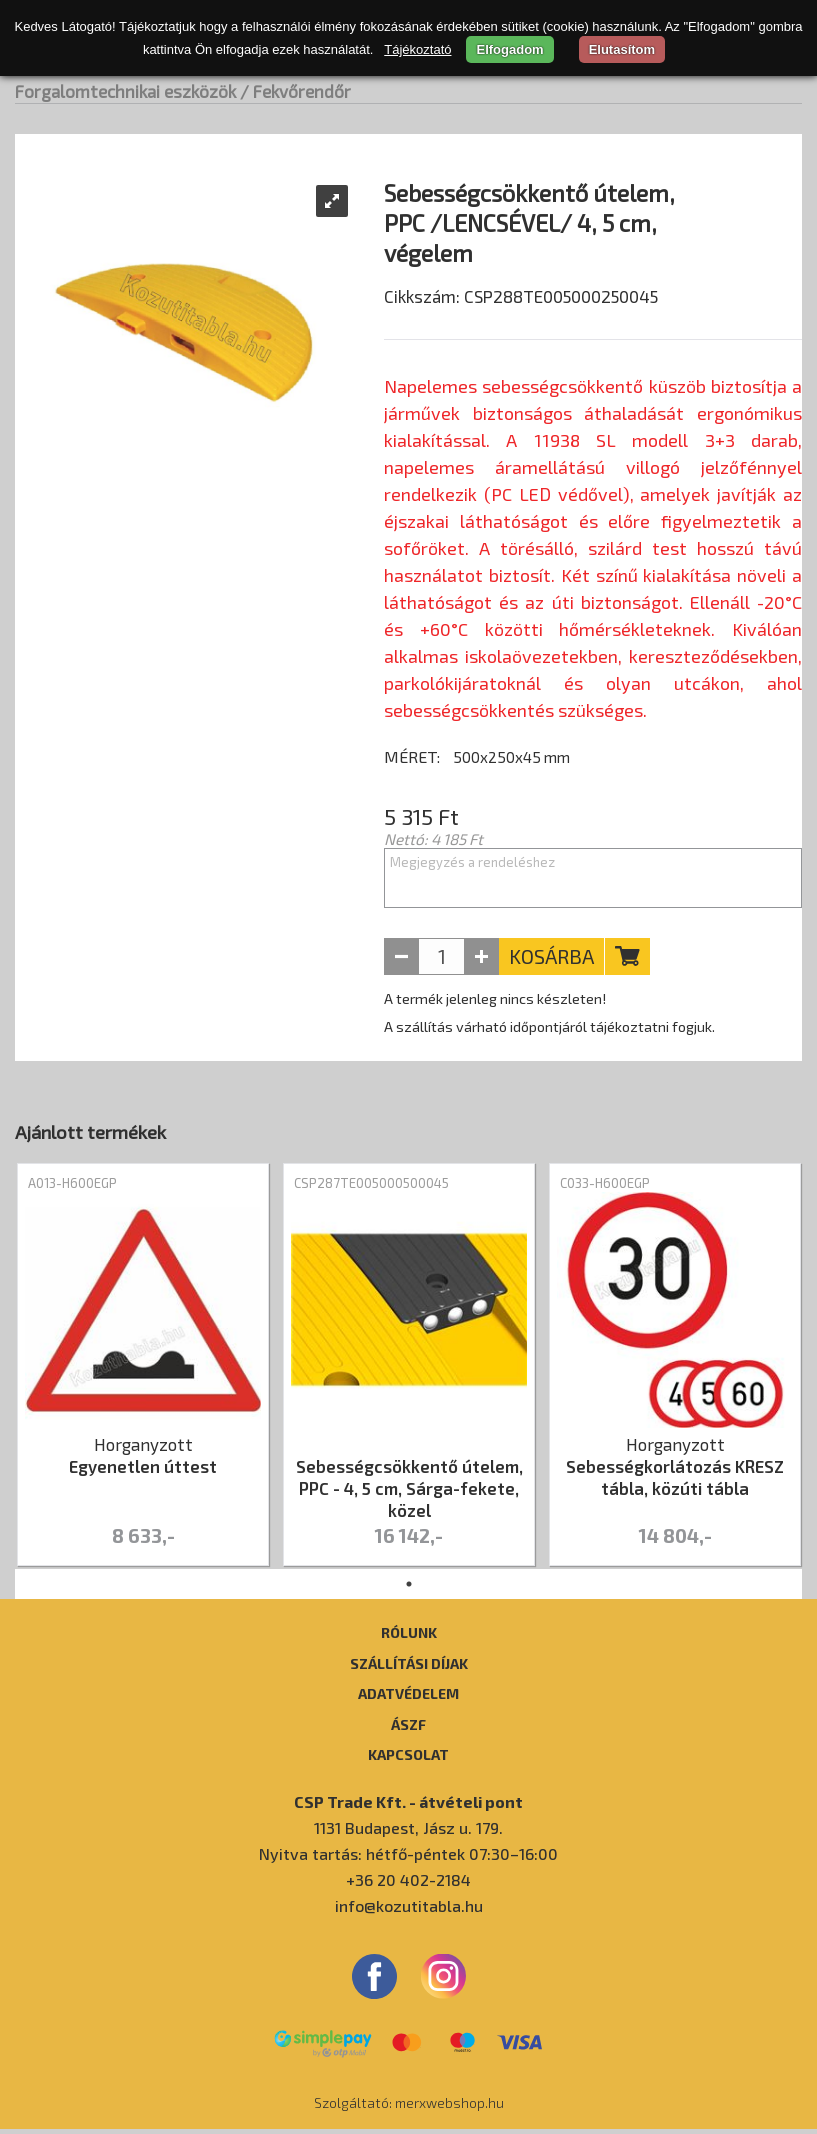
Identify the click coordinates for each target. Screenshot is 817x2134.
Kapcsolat (408, 1759)
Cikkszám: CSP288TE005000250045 (521, 347)
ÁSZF (408, 1729)
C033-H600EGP (605, 1188)
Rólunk (409, 1637)
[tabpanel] (143, 1371)
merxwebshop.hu (449, 2107)
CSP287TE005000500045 (371, 1188)
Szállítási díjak (409, 1668)
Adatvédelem (408, 1698)
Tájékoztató (417, 49)
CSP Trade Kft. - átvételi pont (408, 1806)
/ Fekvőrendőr (295, 91)
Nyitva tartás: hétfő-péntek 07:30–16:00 (408, 1858)
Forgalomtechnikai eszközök (125, 91)
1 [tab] (409, 1589)
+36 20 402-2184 (408, 1884)
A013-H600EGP (72, 1188)
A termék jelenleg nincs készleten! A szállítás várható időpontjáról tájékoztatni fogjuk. (549, 1017)
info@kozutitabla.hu (409, 1910)
